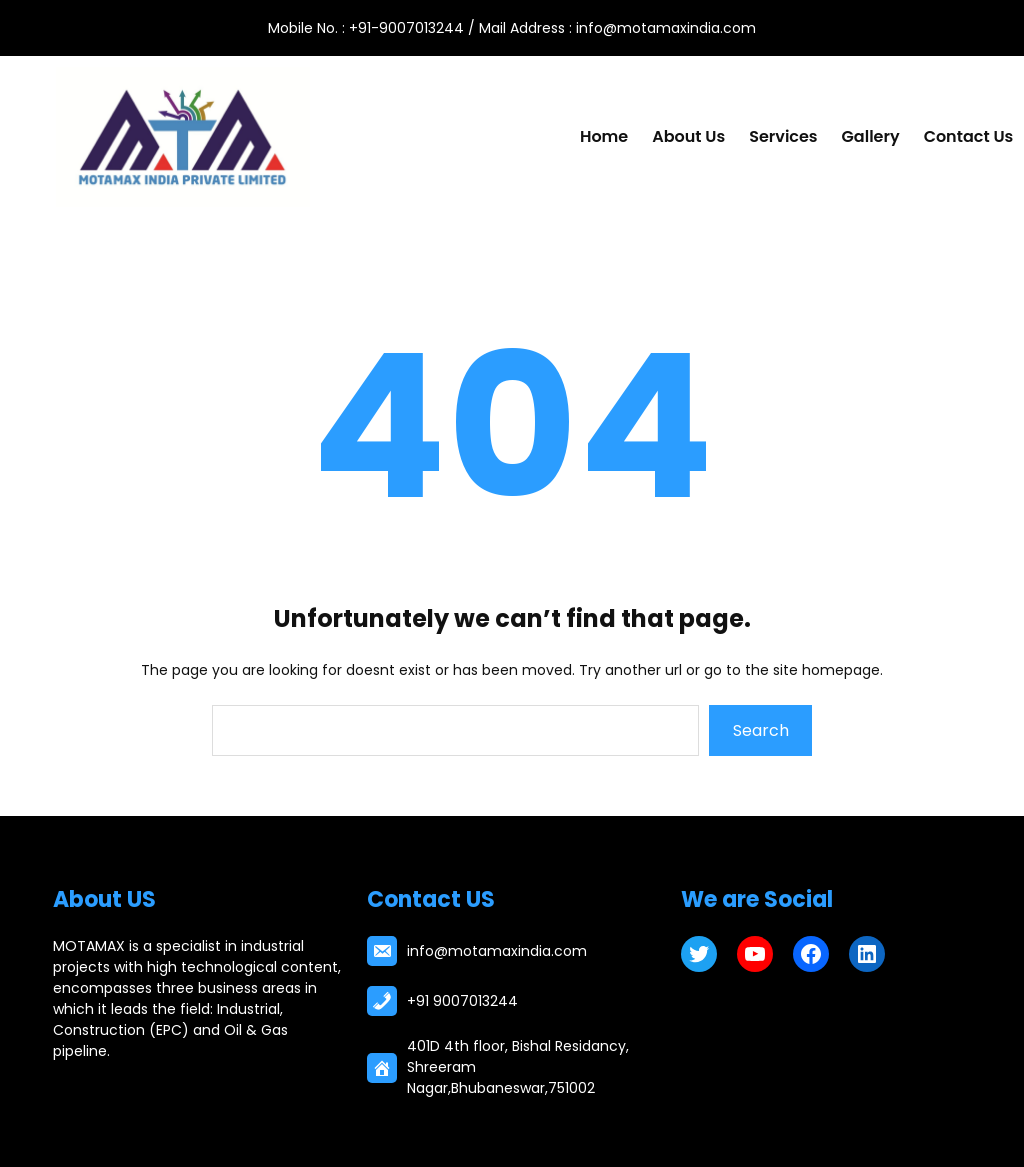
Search (761, 730)
